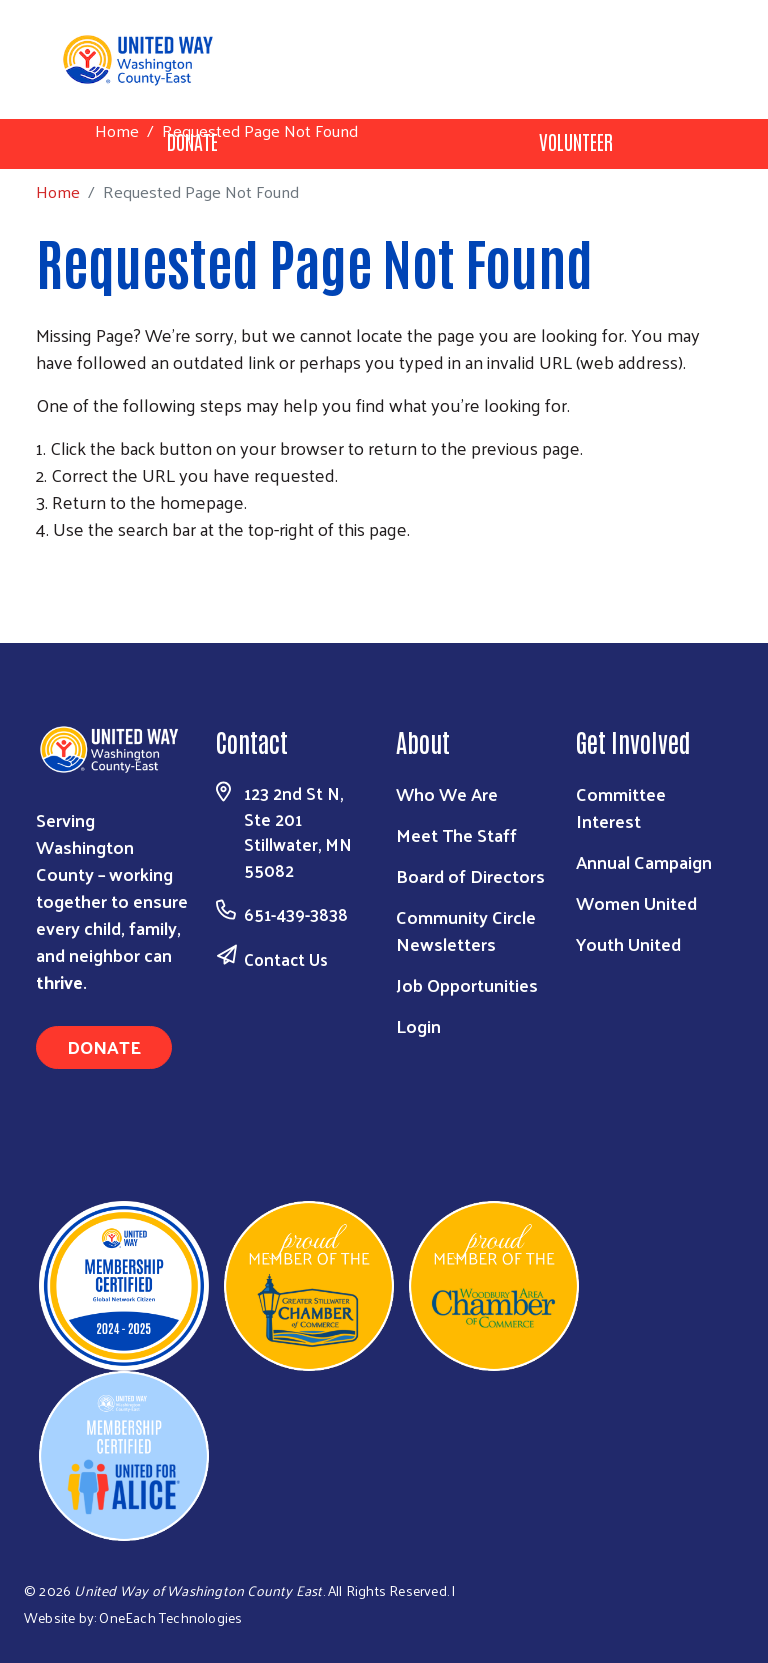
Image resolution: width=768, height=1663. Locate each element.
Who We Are (447, 793)
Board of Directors (470, 875)
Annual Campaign (644, 861)
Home (117, 130)
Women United (636, 902)
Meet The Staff (456, 834)
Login (418, 1025)
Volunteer (576, 141)
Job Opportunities (467, 984)
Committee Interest (621, 807)
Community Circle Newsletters (466, 930)
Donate (104, 1046)
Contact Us (286, 959)
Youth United (628, 943)
